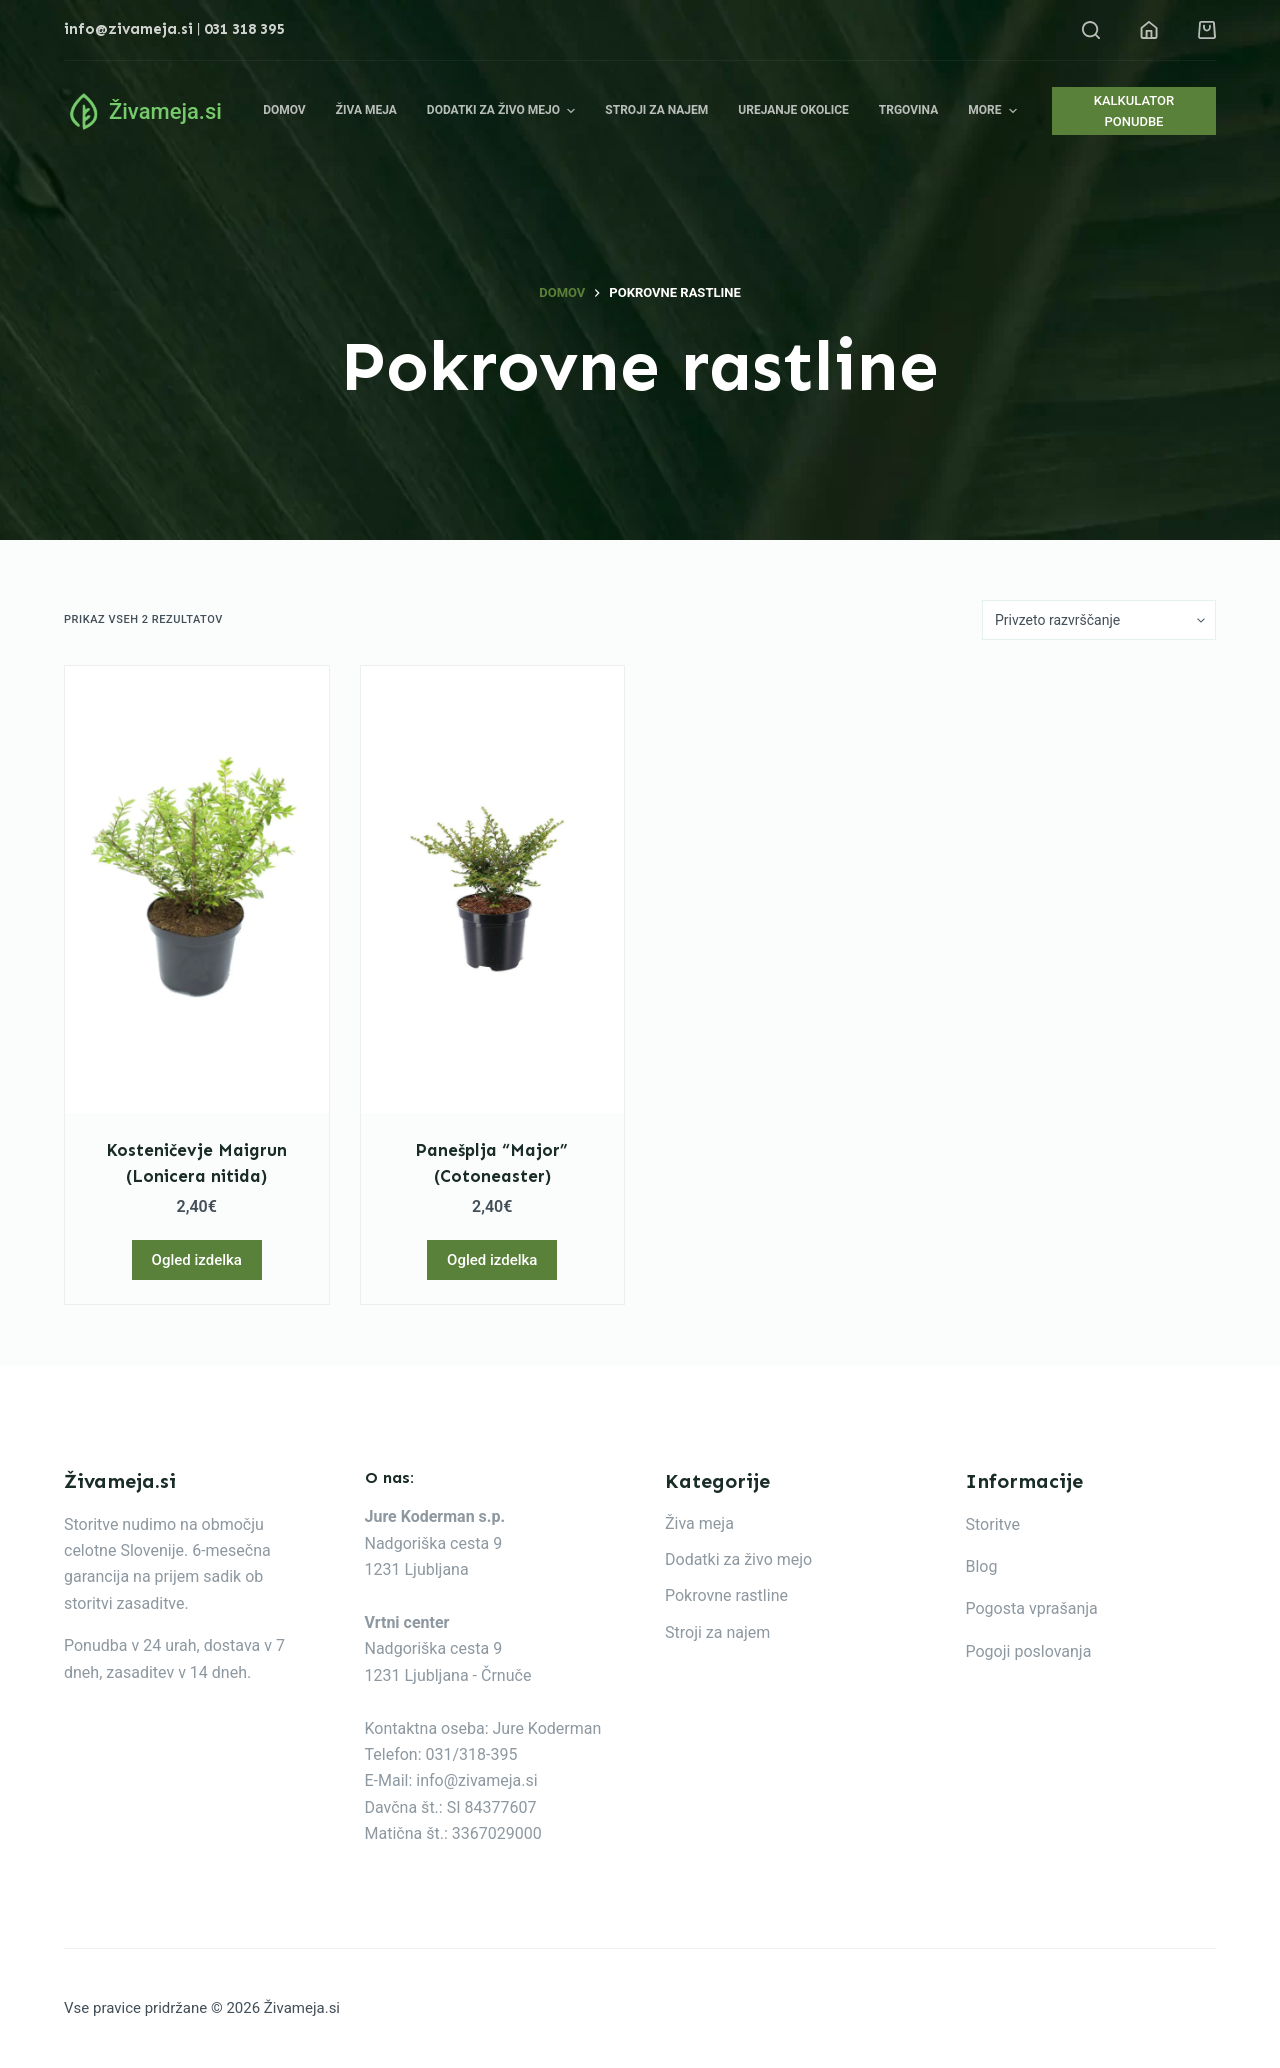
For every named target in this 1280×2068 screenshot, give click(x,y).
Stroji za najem (717, 1632)
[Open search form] (1091, 30)
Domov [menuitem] (284, 110)
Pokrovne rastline (726, 1595)
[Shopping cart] (1207, 30)
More (995, 111)
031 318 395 (244, 29)
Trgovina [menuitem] (908, 110)
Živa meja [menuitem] (366, 110)
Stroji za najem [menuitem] (656, 110)
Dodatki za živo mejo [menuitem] (504, 111)
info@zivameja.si (128, 29)
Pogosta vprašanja (1032, 1608)
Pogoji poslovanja (1029, 1651)
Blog (982, 1566)
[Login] (1149, 30)
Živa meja (699, 1523)
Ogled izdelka (197, 1260)
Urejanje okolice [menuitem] (793, 110)
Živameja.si (165, 111)
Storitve (993, 1524)
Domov (562, 292)
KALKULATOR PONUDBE (1134, 111)
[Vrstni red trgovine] (1099, 620)
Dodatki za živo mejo (738, 1559)
